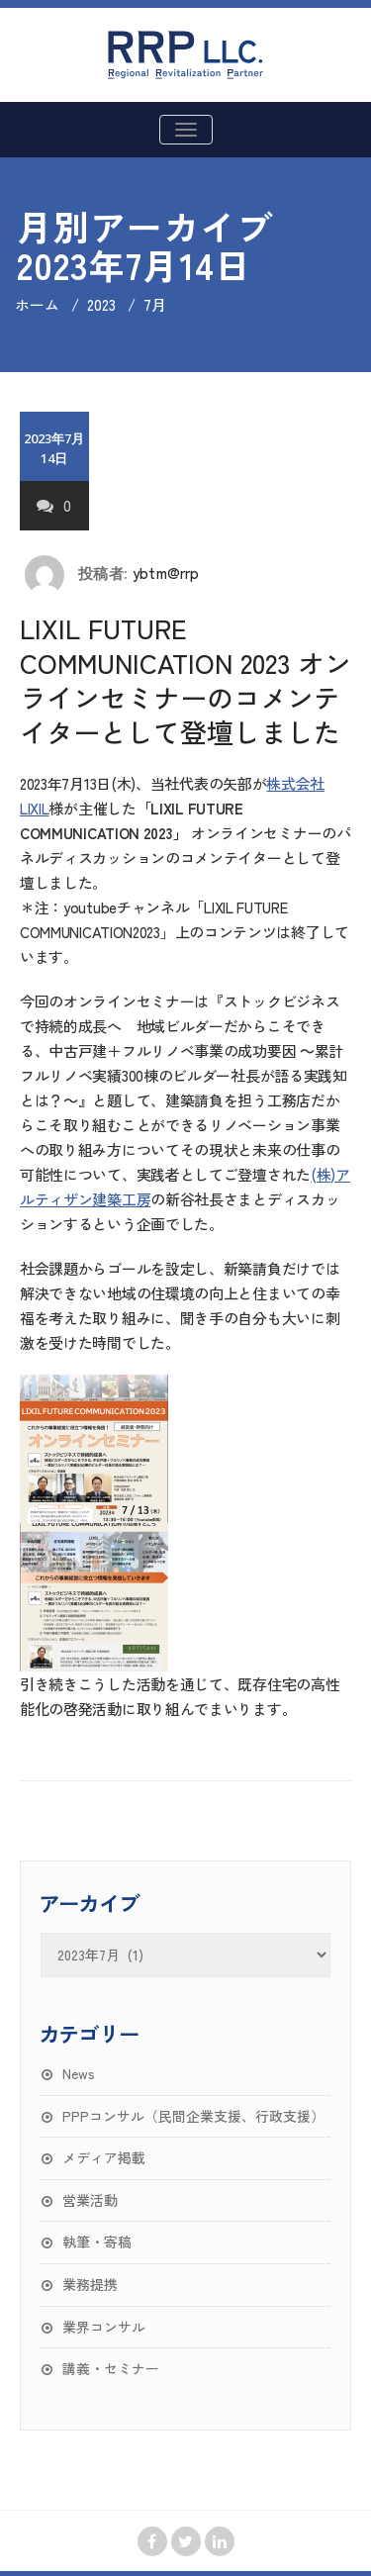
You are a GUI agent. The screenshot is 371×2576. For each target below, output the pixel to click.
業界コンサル (103, 2327)
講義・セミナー (110, 2368)
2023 (101, 304)
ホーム (37, 304)
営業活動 (90, 2200)
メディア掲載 (103, 2157)
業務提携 (90, 2284)
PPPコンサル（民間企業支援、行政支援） (193, 2116)
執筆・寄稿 (97, 2241)
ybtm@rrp (166, 572)
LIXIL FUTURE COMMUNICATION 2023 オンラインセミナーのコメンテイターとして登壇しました (185, 680)
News (78, 2073)
